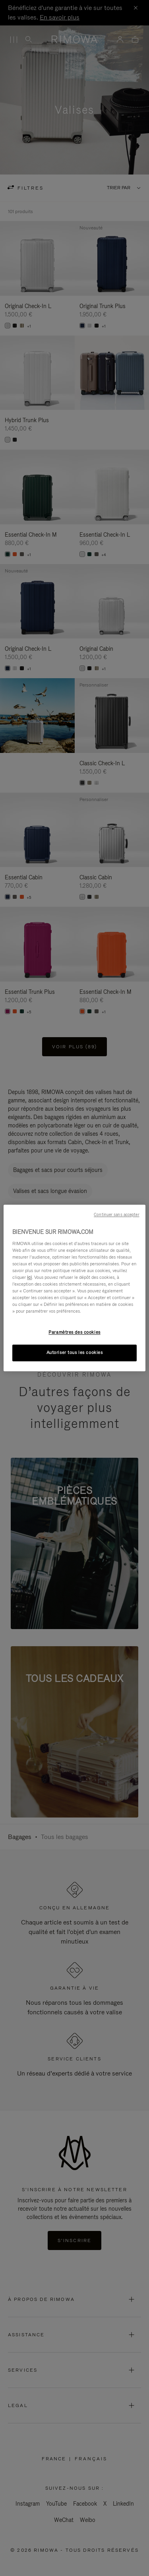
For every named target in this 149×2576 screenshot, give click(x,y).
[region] (74, 1288)
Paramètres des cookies (74, 1332)
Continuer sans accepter (116, 1214)
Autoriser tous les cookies (74, 1353)
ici (29, 1277)
